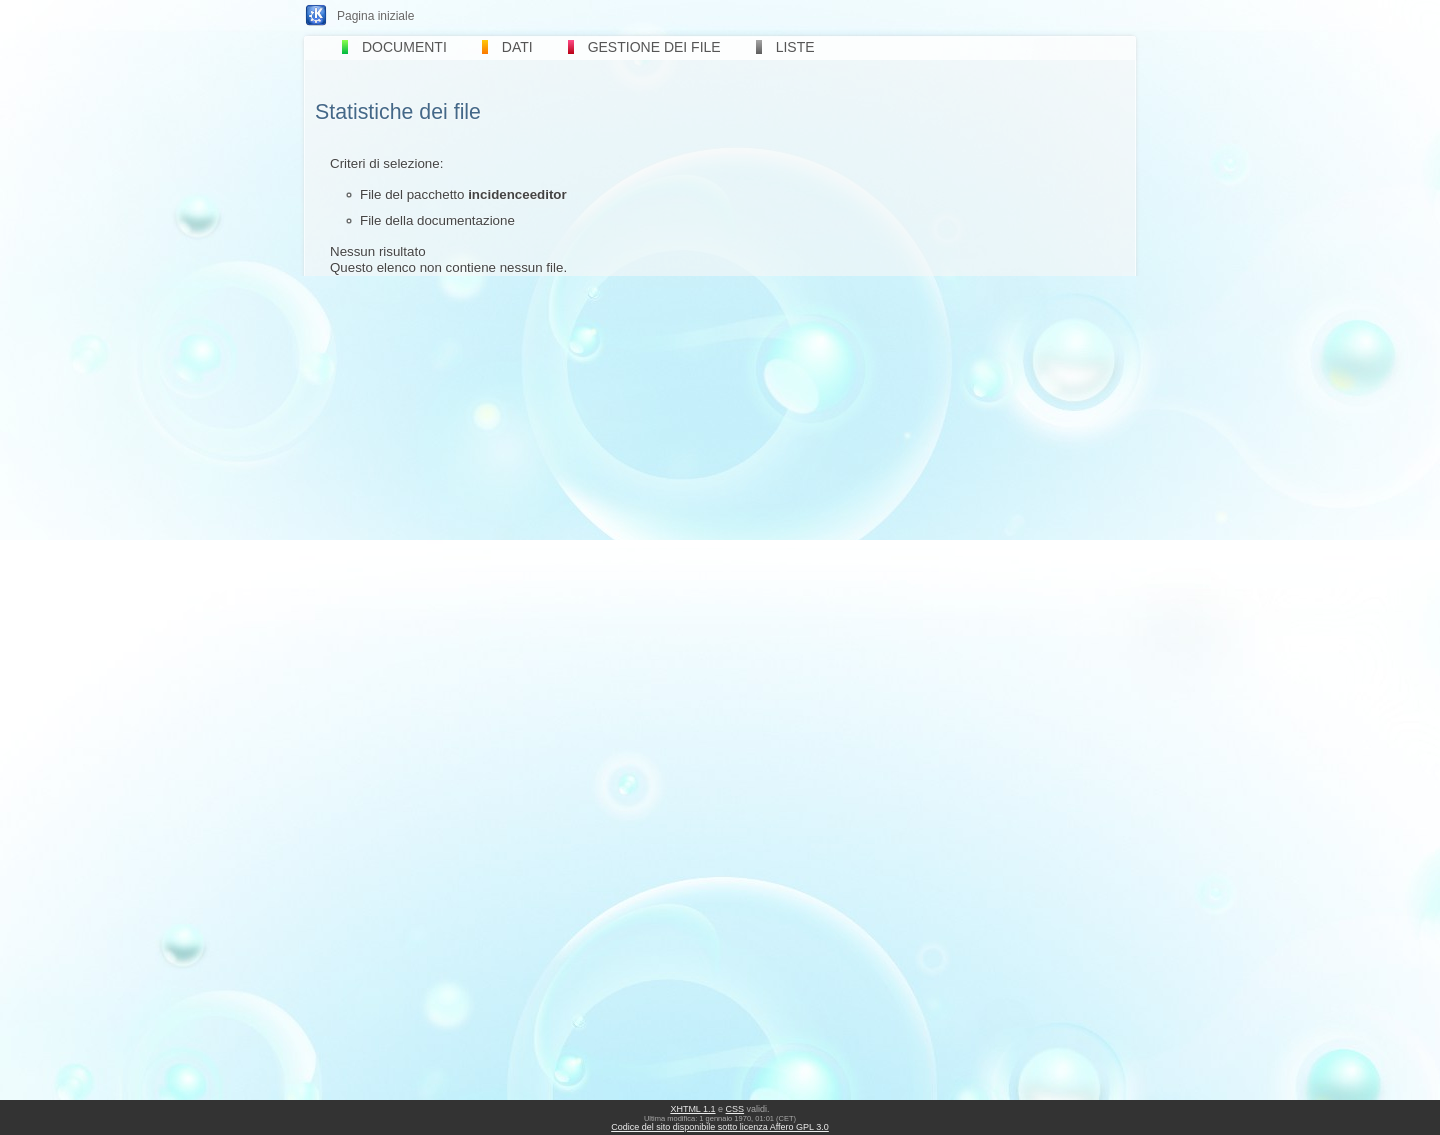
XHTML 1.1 (692, 1109)
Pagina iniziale (375, 16)
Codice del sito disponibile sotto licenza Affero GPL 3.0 (720, 1127)
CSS (735, 1109)
